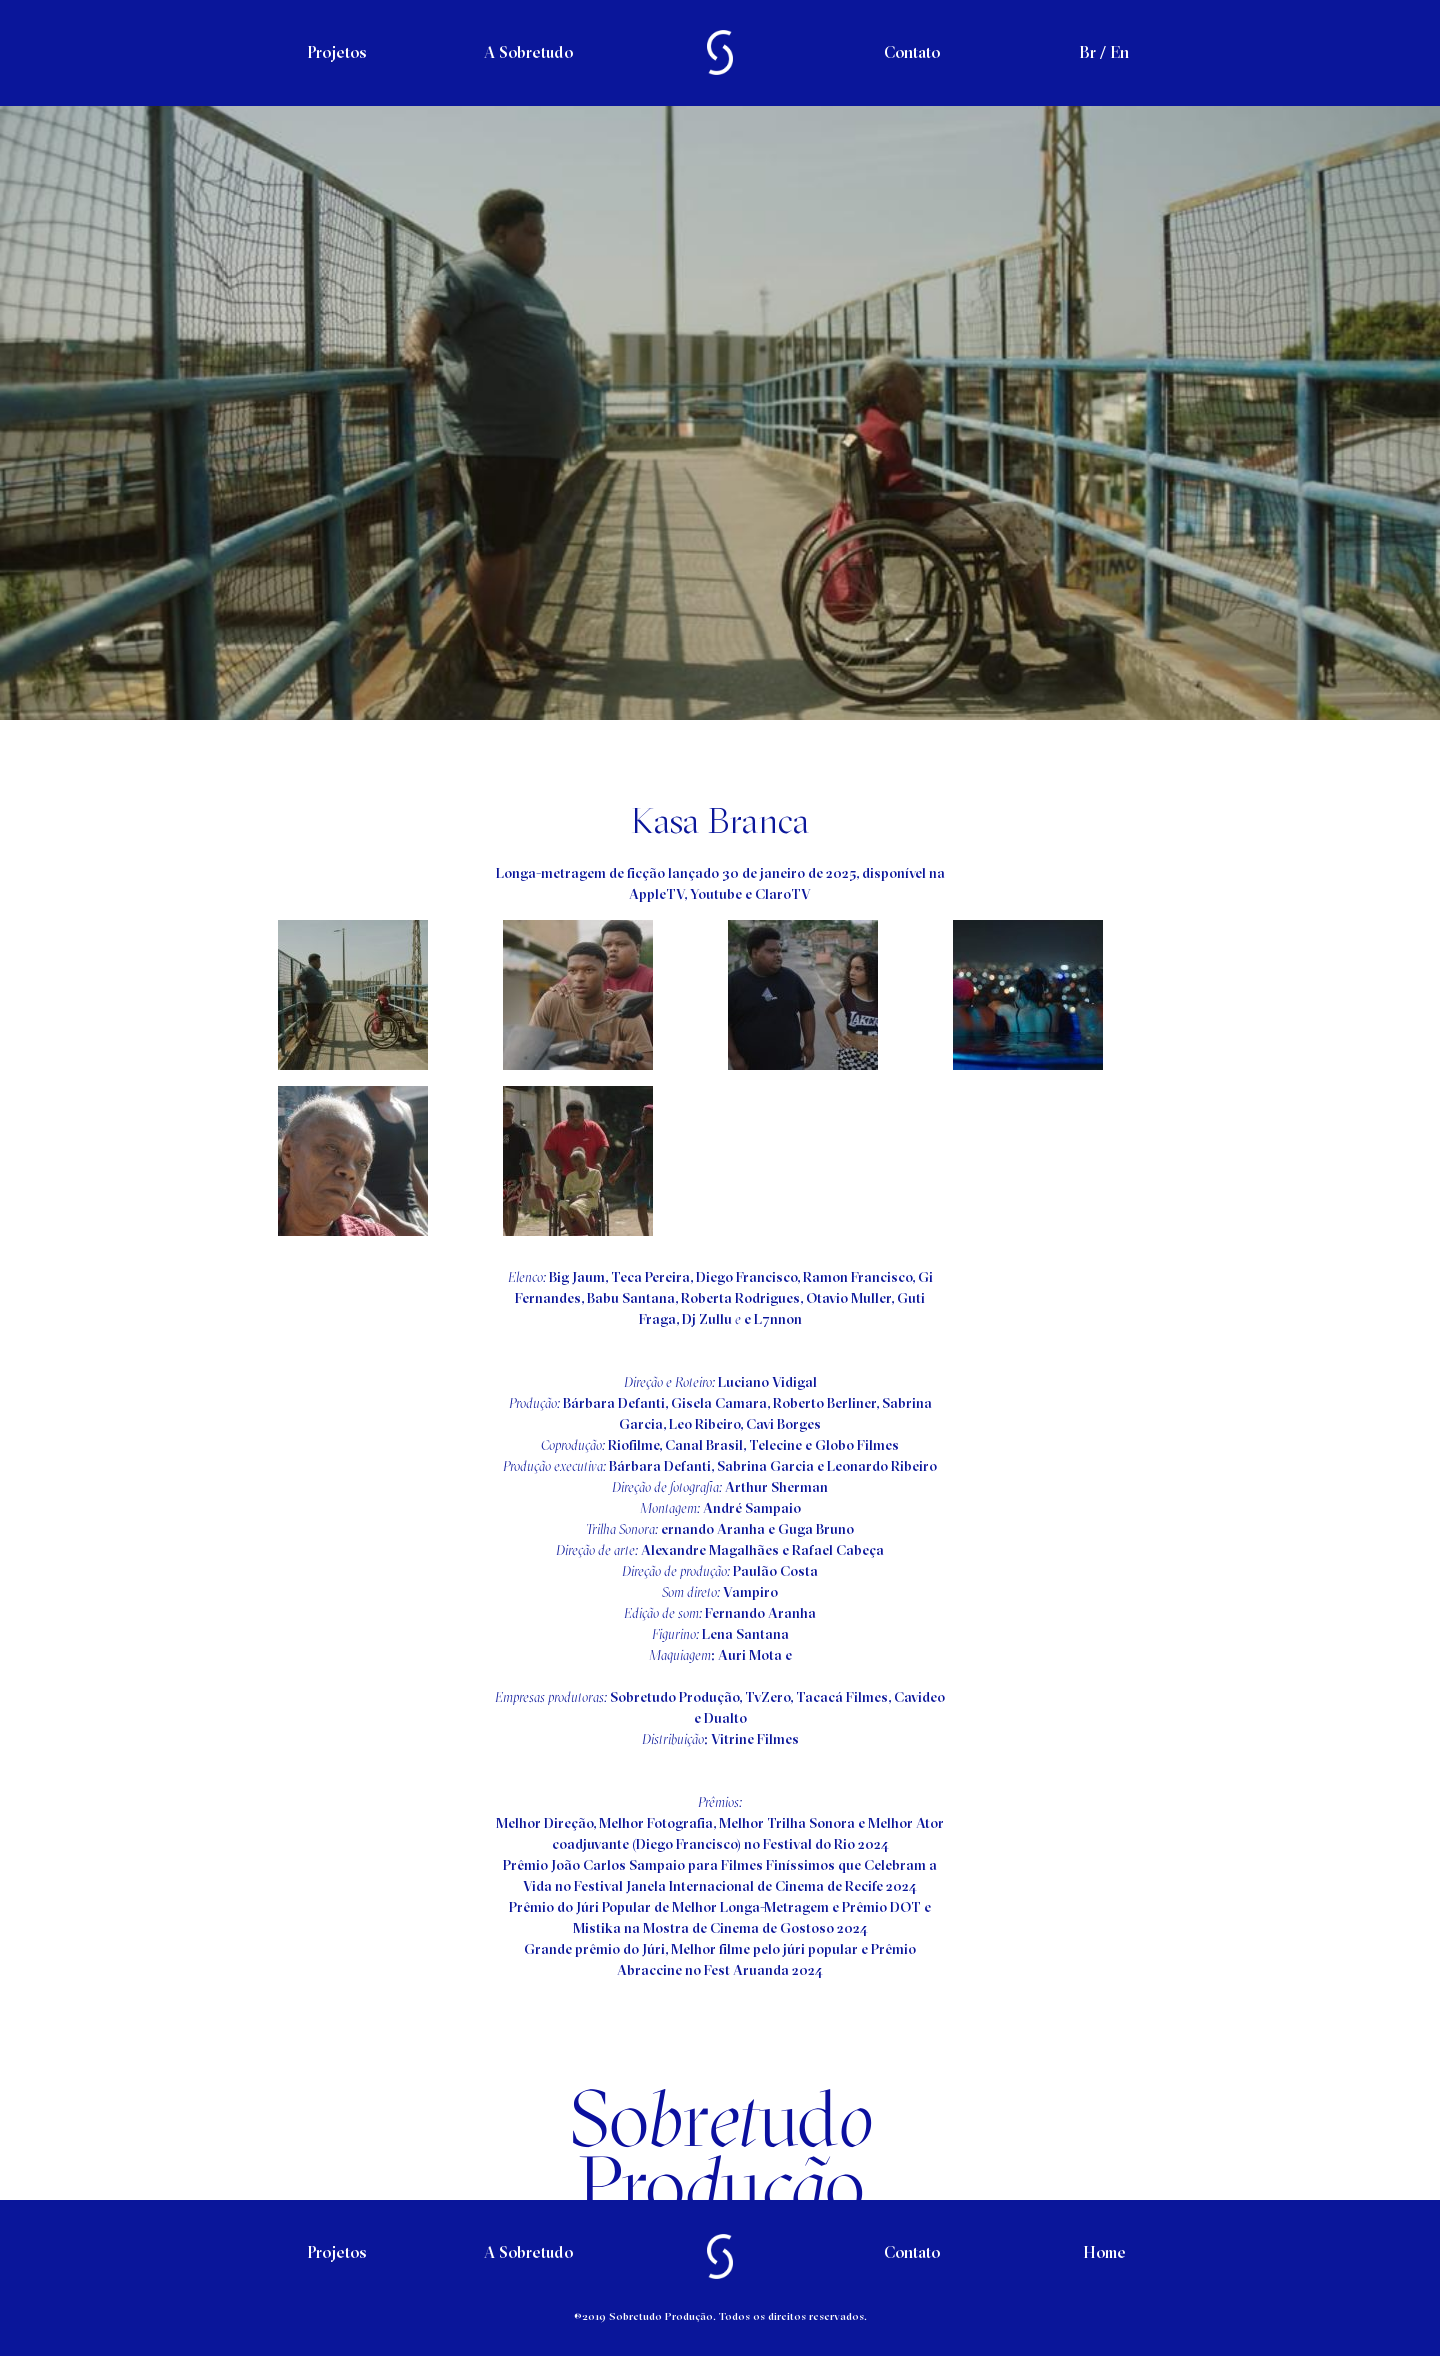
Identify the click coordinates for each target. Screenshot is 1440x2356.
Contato (912, 52)
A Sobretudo (528, 52)
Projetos (336, 52)
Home (1104, 2252)
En (1119, 52)
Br (1087, 52)
